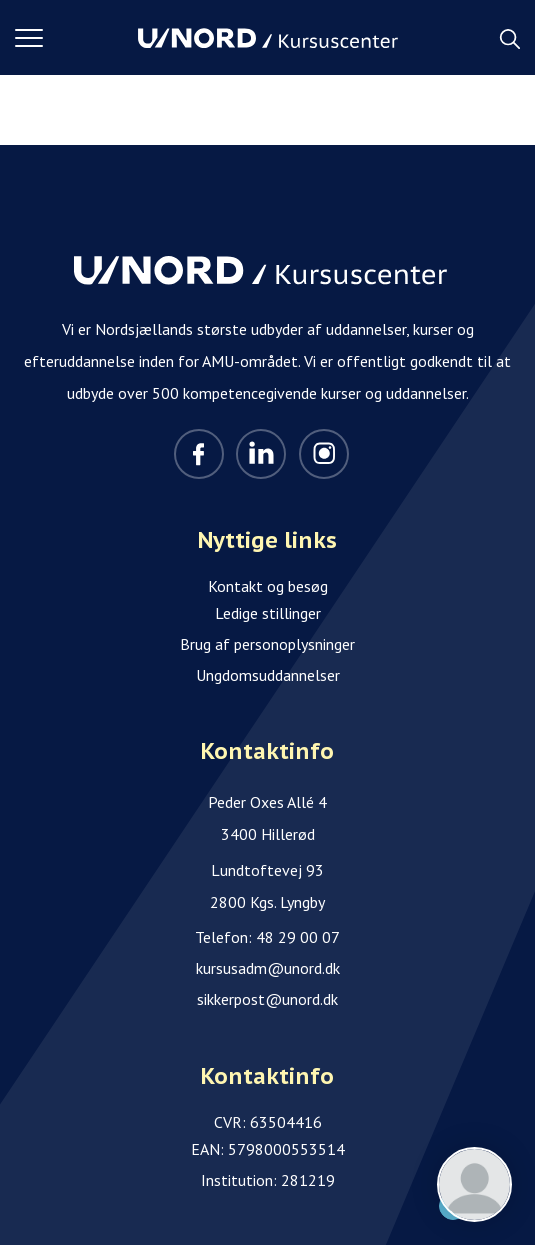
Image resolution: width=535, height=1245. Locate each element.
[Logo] (268, 38)
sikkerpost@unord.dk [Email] (267, 999)
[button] (76, 38)
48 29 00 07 (298, 937)
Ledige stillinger (268, 613)
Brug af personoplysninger (267, 644)
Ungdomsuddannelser (268, 675)
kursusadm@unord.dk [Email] (268, 968)
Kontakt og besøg (268, 586)
